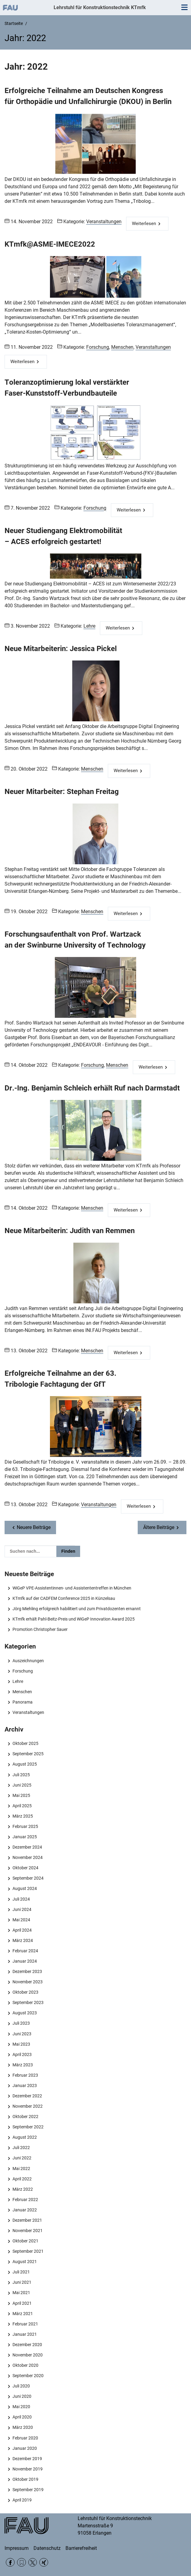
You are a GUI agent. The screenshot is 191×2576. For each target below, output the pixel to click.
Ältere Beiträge (158, 1527)
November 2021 (27, 2230)
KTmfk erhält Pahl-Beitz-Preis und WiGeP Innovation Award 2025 (73, 1619)
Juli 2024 (21, 1899)
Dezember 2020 (27, 2344)
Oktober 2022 (25, 2116)
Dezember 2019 (27, 2458)
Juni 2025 (21, 1785)
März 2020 (22, 2427)
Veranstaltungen (104, 221)
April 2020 (22, 2417)
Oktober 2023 (25, 1992)
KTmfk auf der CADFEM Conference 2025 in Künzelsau (63, 1598)
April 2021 (22, 2303)
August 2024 (24, 1888)
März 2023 (22, 2064)
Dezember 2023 (27, 1971)
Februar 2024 (25, 1950)
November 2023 (27, 1981)
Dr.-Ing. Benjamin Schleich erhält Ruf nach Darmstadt (92, 1088)
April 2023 (22, 2054)
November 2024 (27, 1857)
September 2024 (28, 1878)
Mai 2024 (21, 1919)
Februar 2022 (25, 2199)
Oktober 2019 (25, 2479)
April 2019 (22, 2500)
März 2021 (22, 2313)
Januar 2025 (24, 1836)
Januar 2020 (24, 2448)
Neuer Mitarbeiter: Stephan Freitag (62, 791)
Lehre (89, 626)
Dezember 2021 (27, 2220)
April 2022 (22, 2178)
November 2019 (27, 2469)
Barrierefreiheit (81, 2548)
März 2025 (22, 1816)
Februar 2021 (25, 2323)
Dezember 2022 (27, 2095)
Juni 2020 (21, 2396)
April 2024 (22, 1930)
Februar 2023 (25, 2075)
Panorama (22, 1702)
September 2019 (28, 2489)
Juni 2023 (21, 2033)
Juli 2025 (21, 1774)
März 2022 (22, 2189)
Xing (43, 2562)
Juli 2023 (21, 2023)
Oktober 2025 (25, 1743)
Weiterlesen (144, 223)
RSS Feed (21, 2562)
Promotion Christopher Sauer (40, 1629)
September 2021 (28, 2251)
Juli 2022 (21, 2147)
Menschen (122, 347)
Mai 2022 (21, 2168)
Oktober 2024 (25, 1867)
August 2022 (24, 2137)
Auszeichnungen (28, 1660)
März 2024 (22, 1940)
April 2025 (22, 1805)
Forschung (97, 347)
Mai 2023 (21, 2044)
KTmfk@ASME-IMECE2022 (50, 244)
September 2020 (28, 2375)
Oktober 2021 (25, 2240)
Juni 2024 (21, 1909)
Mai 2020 (21, 2406)
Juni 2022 (21, 2157)
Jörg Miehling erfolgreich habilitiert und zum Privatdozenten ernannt (76, 1608)
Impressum (17, 2548)
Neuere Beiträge (34, 1527)
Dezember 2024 (27, 1847)
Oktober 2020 (25, 2365)
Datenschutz (47, 2548)
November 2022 (27, 2106)
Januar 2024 (24, 1961)
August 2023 (24, 2012)
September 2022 (28, 2126)
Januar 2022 (24, 2209)
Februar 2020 (25, 2438)
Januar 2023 (24, 2085)
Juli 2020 (21, 2386)
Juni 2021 (21, 2282)
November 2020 (27, 2354)
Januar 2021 (24, 2334)
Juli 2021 (21, 2271)
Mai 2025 (21, 1795)
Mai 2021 (21, 2292)
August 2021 (24, 2261)
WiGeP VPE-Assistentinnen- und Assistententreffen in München (71, 1588)
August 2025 (24, 1764)
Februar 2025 (25, 1826)
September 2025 (28, 1753)
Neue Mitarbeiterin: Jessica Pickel (61, 648)
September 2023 (28, 2002)
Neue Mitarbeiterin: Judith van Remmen (70, 1230)
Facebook (10, 2562)
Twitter (32, 2562)
